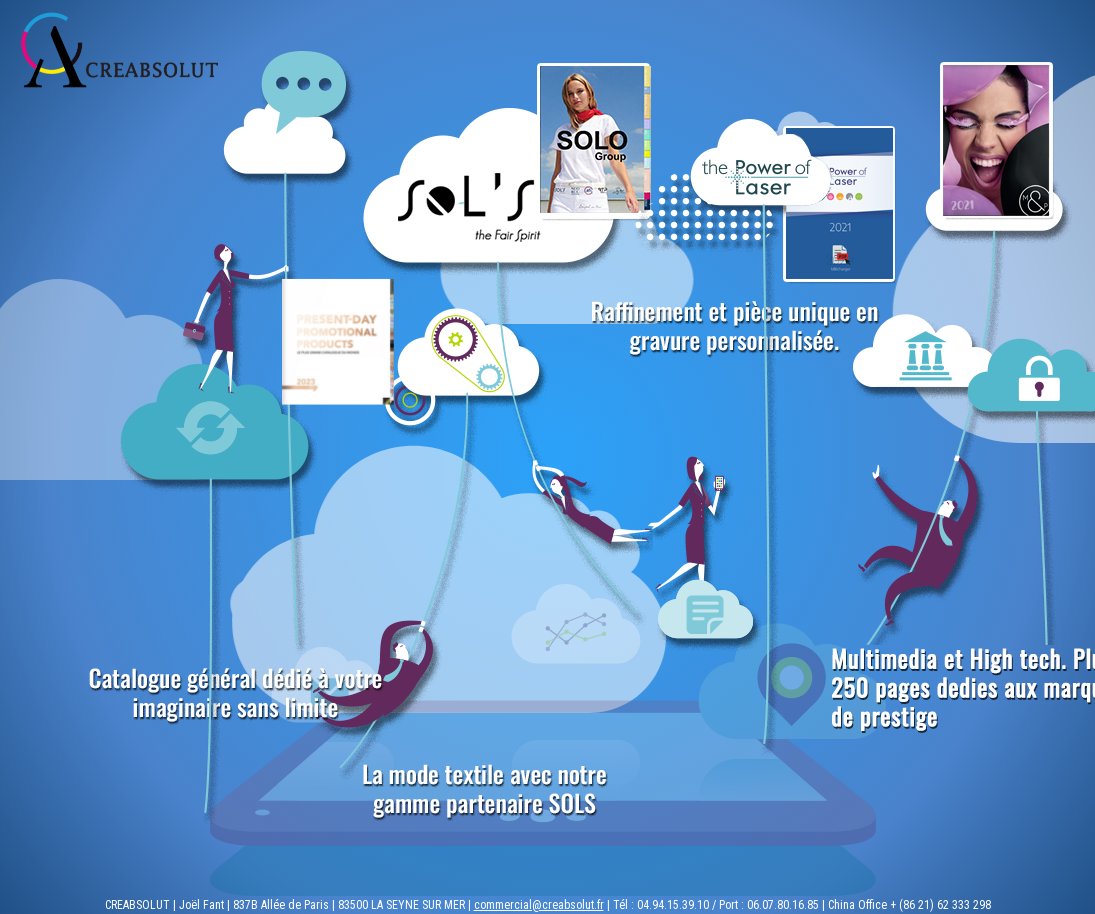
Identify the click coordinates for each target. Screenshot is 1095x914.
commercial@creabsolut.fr (539, 905)
